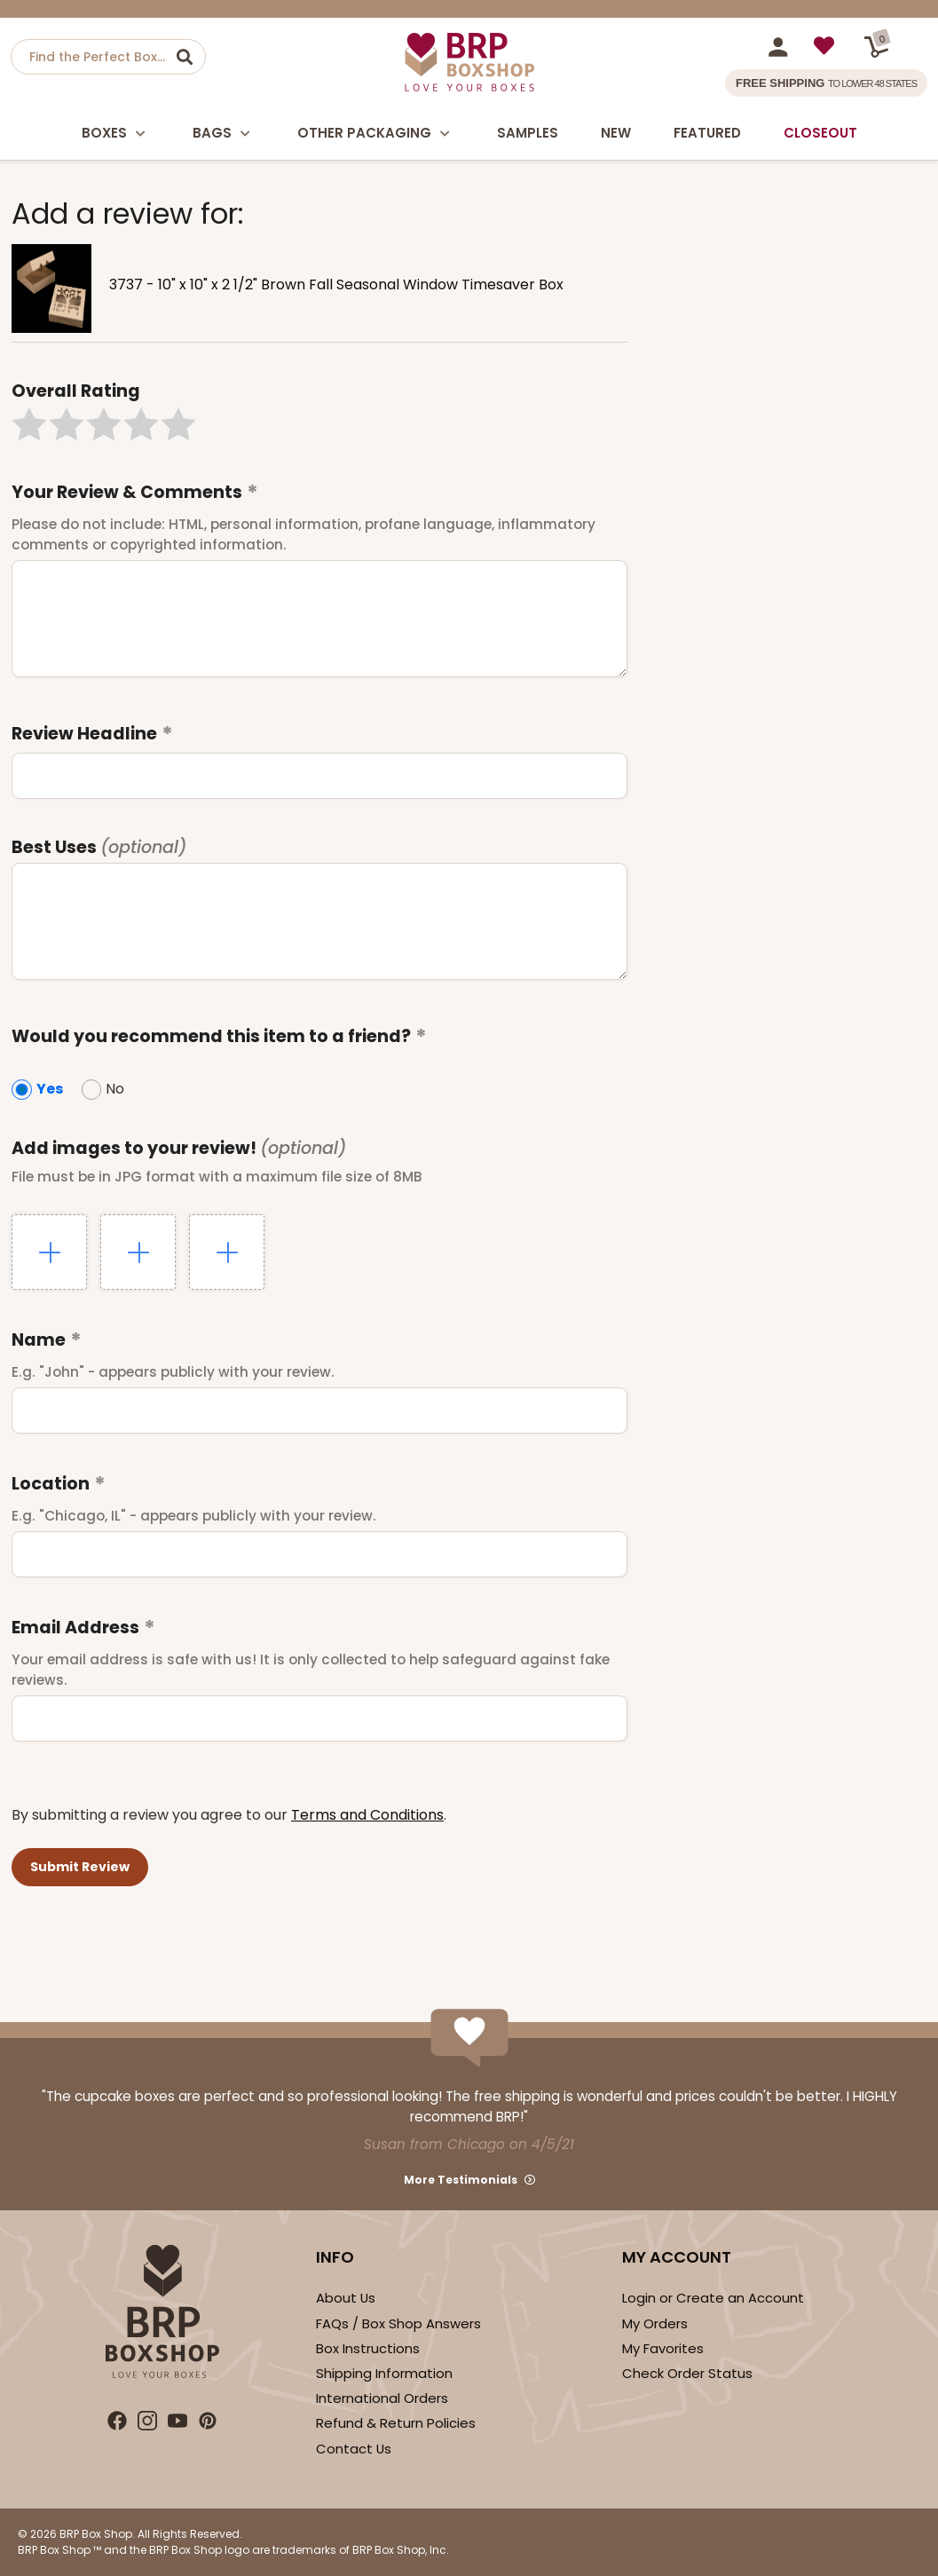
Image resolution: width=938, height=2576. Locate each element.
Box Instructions (368, 2348)
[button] (29, 424)
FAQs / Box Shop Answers (398, 2323)
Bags (224, 133)
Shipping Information (384, 2373)
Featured (707, 132)
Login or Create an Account (713, 2297)
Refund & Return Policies (396, 2423)
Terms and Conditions (367, 1815)
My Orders (655, 2323)
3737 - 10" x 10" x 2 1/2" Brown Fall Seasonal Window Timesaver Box (336, 284)
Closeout (820, 132)
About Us (345, 2297)
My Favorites (663, 2348)
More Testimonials (460, 2179)
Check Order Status (687, 2373)
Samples (527, 132)
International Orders (382, 2398)
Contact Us (353, 2448)
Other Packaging (375, 133)
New (616, 132)
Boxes (116, 133)
